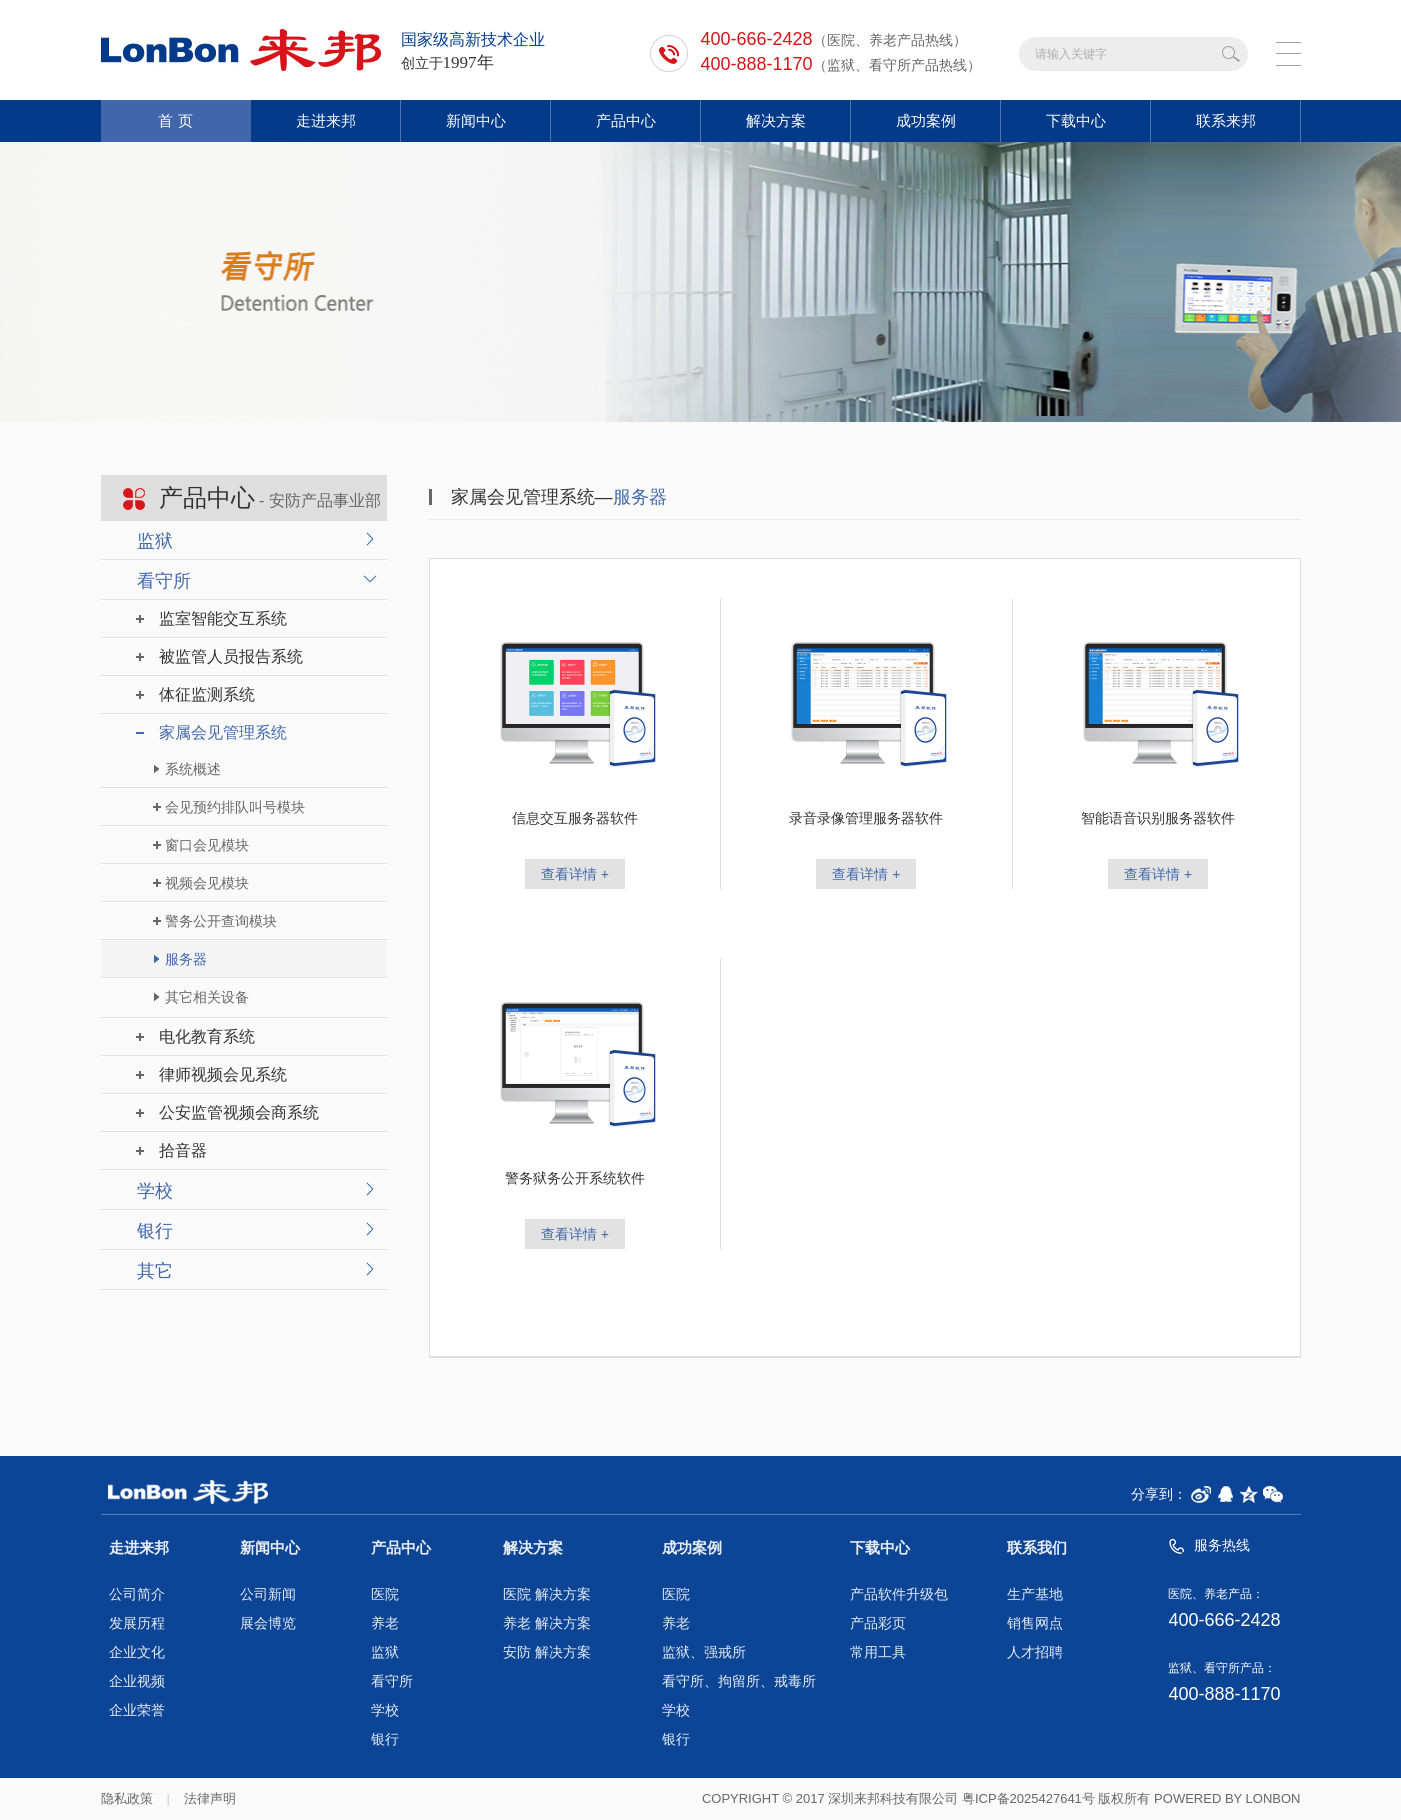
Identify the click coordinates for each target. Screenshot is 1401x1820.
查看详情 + (575, 874)
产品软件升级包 (899, 1594)
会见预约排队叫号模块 (235, 807)
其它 (155, 1271)
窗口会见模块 (207, 845)
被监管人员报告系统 (231, 656)
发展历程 (137, 1623)
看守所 (164, 581)
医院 (385, 1594)
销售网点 (1035, 1623)
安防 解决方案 (547, 1652)
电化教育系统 (207, 1036)
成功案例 (926, 120)
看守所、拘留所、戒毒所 (739, 1681)
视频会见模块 (207, 883)
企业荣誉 (137, 1710)
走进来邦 (326, 120)
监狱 (155, 541)
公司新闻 (268, 1594)
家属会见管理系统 (223, 732)
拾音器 (183, 1150)
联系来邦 (1226, 120)
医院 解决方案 (547, 1594)
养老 (385, 1623)
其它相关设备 (207, 997)
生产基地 (1035, 1594)
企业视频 (137, 1681)
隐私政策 (127, 1798)
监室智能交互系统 (223, 618)
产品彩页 (878, 1623)
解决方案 (776, 120)
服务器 (186, 959)
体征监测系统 (207, 694)
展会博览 (268, 1623)
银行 (155, 1231)
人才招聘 (1035, 1652)
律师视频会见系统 (223, 1074)
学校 (155, 1191)
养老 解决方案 (547, 1623)
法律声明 (210, 1798)
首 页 (175, 120)
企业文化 (137, 1652)
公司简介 (137, 1594)
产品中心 (626, 120)
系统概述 (193, 769)
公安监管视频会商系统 (239, 1112)
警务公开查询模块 (221, 921)
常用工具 (878, 1652)
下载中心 (1076, 120)
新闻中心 (476, 120)
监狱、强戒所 (704, 1652)
